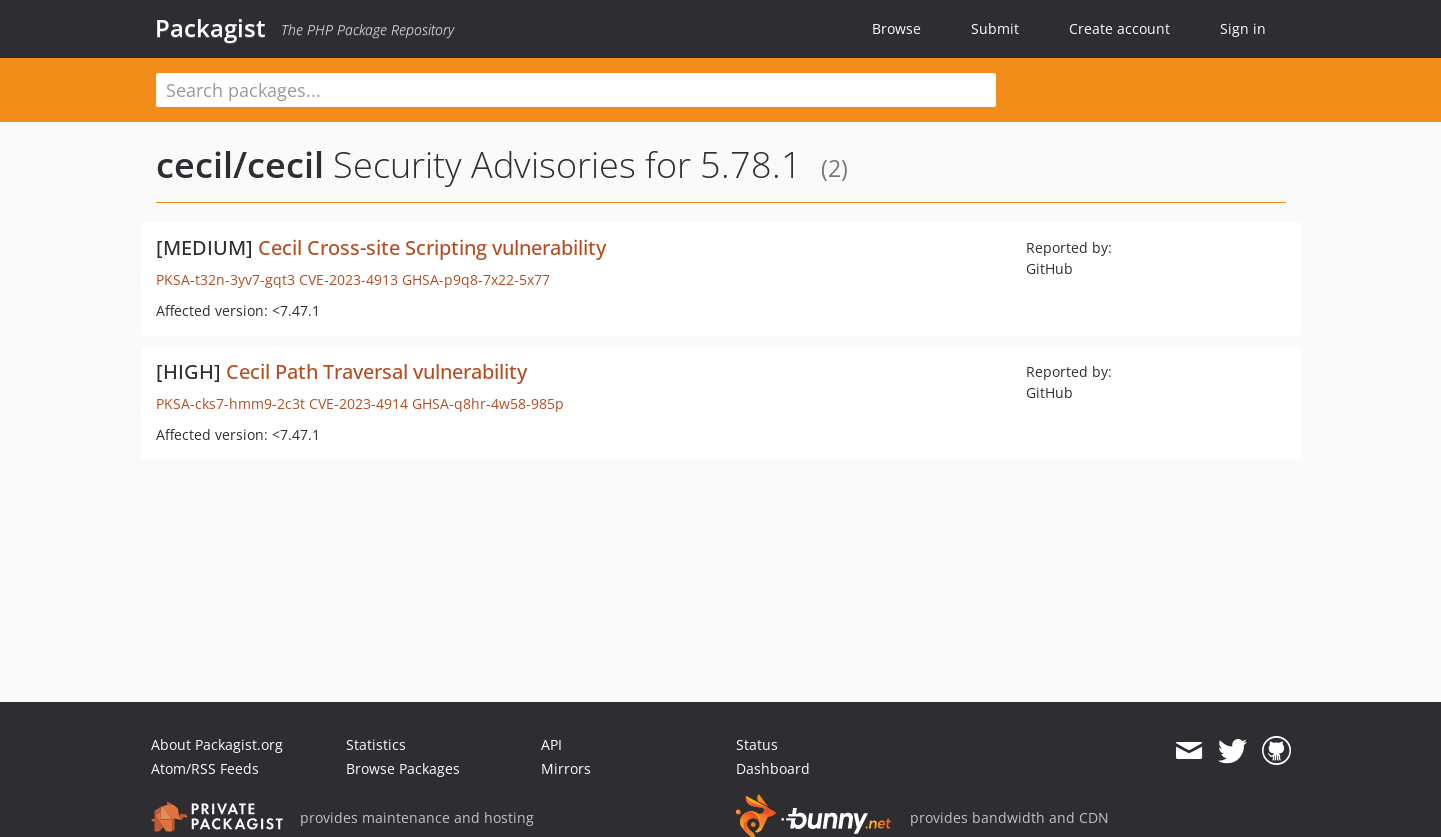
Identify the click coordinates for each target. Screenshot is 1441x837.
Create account (1119, 28)
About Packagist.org (217, 744)
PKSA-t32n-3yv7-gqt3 (225, 279)
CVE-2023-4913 (348, 279)
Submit (995, 28)
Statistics (376, 744)
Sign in (1243, 28)
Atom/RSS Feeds (205, 768)
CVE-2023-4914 (358, 403)
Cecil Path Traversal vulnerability (376, 371)
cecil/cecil (240, 164)
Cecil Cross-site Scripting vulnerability (432, 247)
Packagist (210, 28)
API (551, 744)
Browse (896, 28)
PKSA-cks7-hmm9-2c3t (230, 403)
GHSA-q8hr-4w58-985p (488, 403)
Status (757, 744)
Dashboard (773, 768)
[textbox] (576, 90)
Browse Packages (403, 768)
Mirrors (566, 768)
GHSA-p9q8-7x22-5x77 (476, 279)
